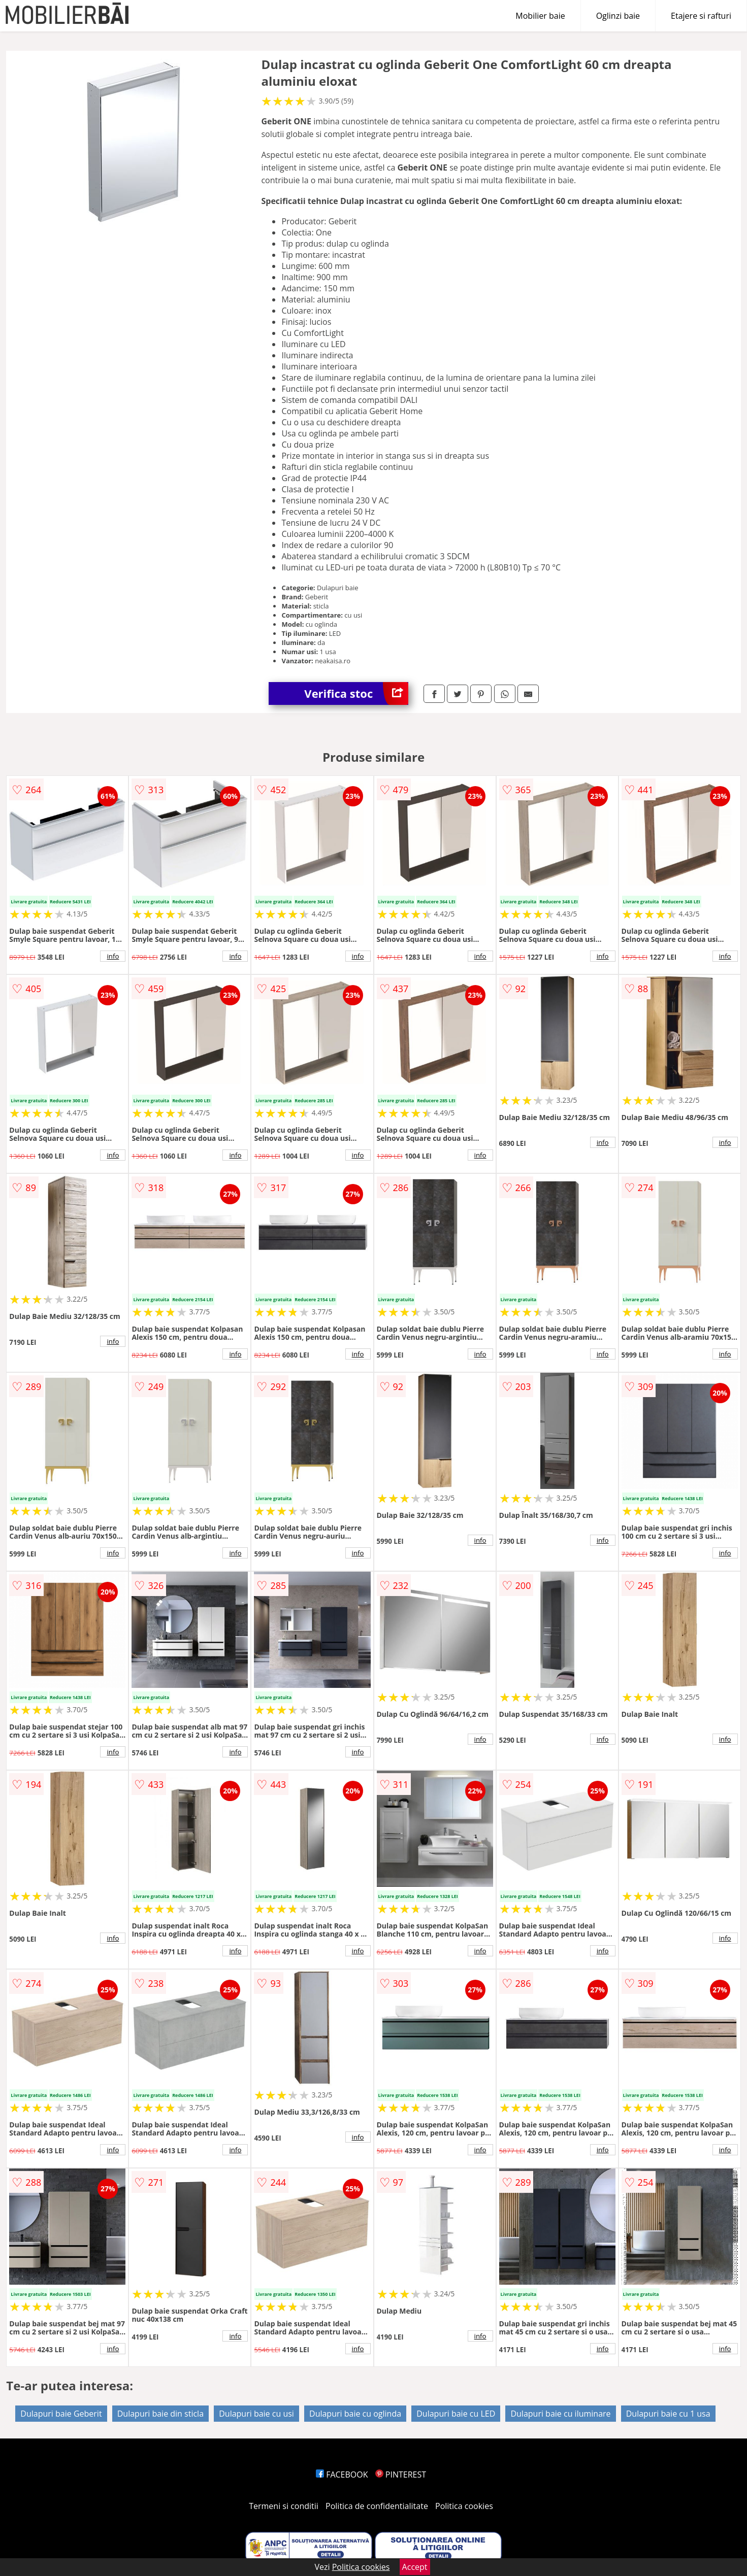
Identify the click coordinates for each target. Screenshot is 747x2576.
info (113, 956)
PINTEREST (400, 2474)
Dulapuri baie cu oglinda (355, 2413)
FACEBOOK (342, 2474)
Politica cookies (464, 2506)
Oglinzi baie (618, 15)
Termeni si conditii (283, 2506)
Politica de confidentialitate (377, 2506)
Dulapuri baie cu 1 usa (668, 2413)
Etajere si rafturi (701, 15)
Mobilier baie (540, 15)
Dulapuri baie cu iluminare (560, 2413)
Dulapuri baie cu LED (455, 2413)
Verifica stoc (356, 693)
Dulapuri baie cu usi (256, 2413)
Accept (415, 2566)
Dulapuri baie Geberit (61, 2413)
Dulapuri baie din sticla (160, 2413)
